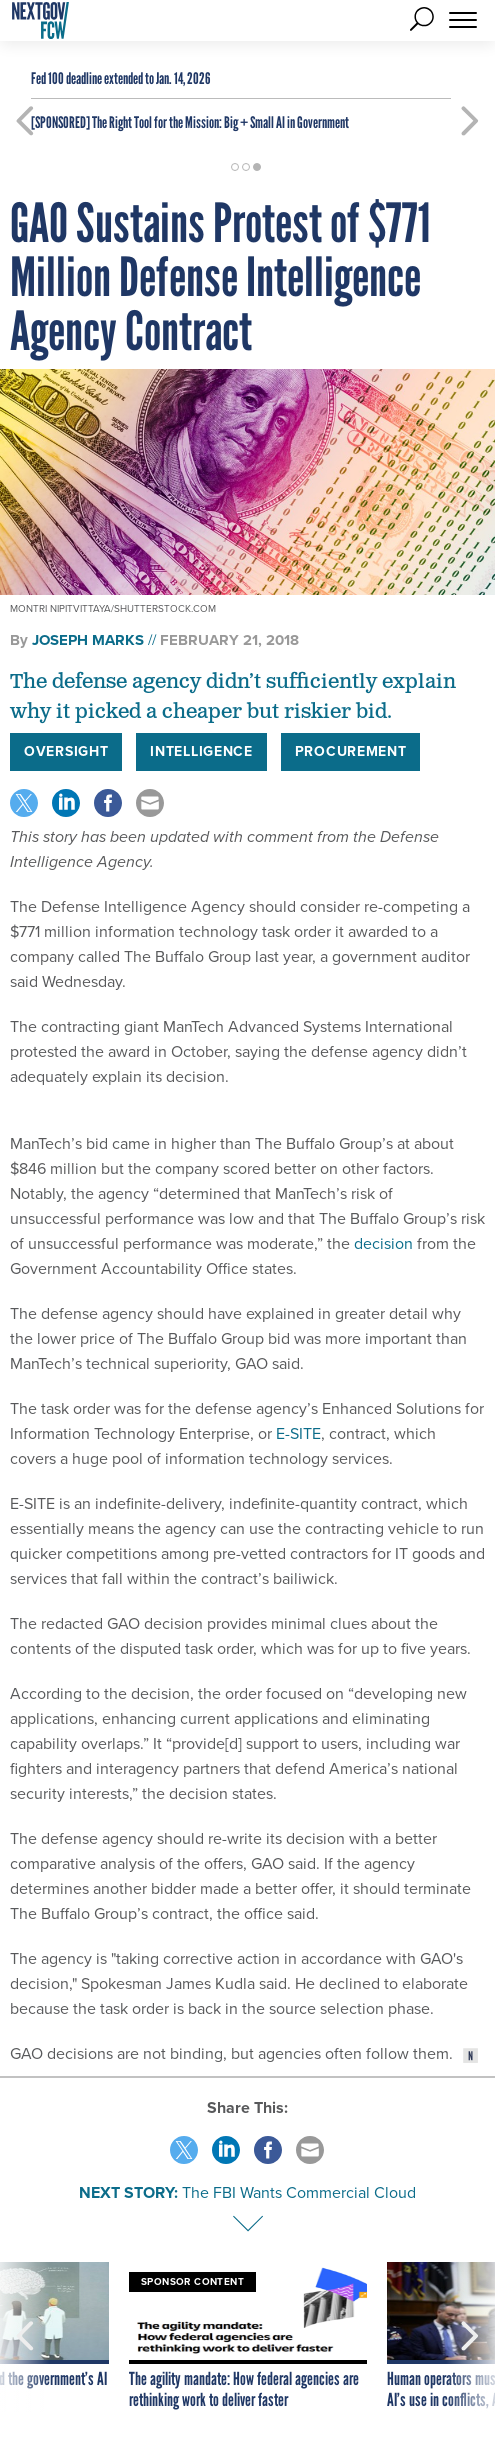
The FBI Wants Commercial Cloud (299, 2192)
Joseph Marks (88, 640)
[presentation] (25, 2337)
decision (381, 1243)
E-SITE (296, 1433)
